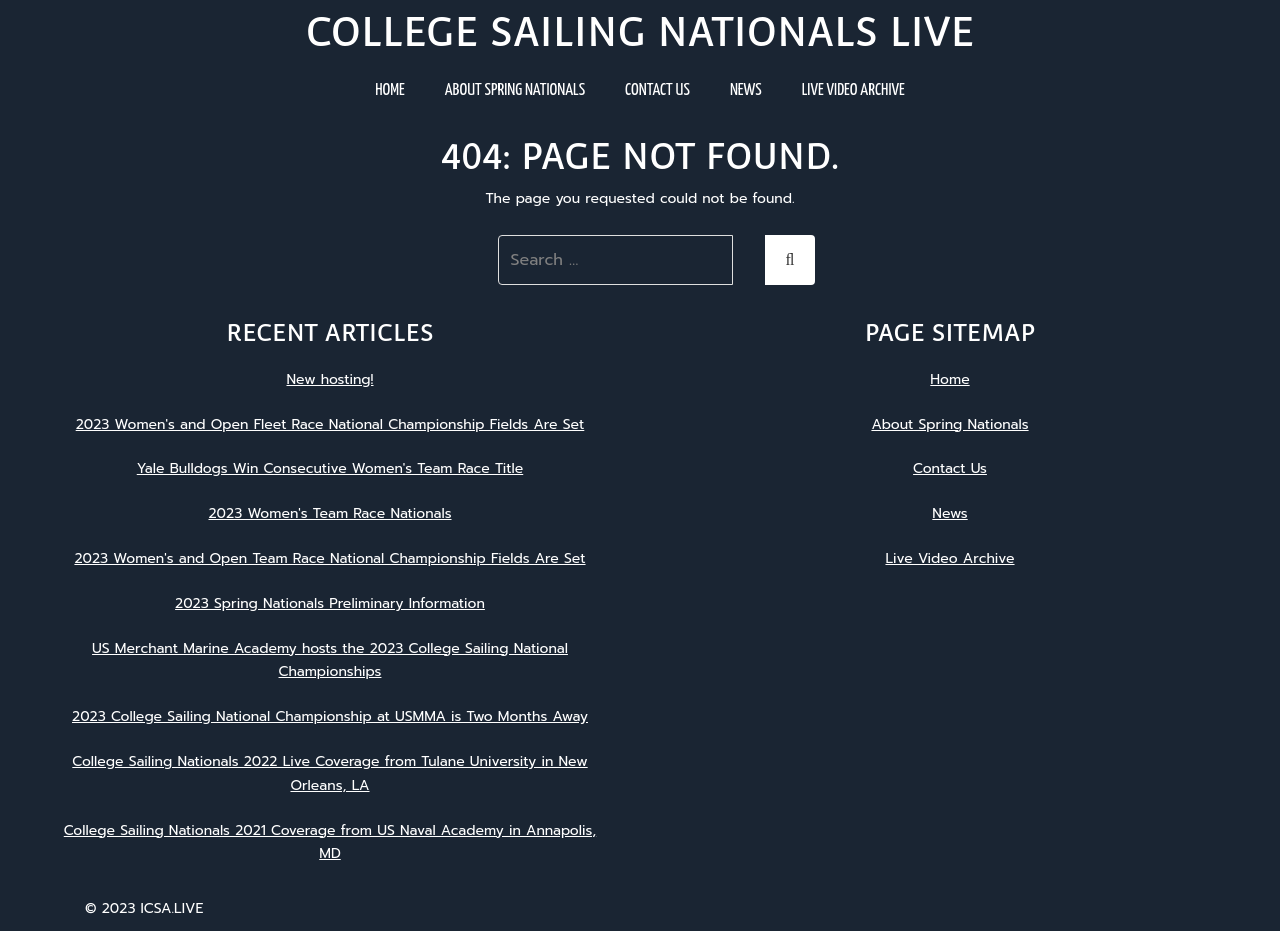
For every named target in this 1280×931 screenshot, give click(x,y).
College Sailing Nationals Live (640, 32)
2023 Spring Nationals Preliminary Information (330, 603)
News (746, 90)
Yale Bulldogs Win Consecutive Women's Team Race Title (330, 468)
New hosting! (329, 379)
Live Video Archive (853, 90)
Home (389, 90)
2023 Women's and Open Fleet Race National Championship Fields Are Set (330, 424)
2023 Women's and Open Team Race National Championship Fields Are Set (329, 558)
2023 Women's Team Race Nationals (329, 513)
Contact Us (657, 90)
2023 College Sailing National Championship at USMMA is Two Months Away (330, 716)
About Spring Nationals (515, 90)
